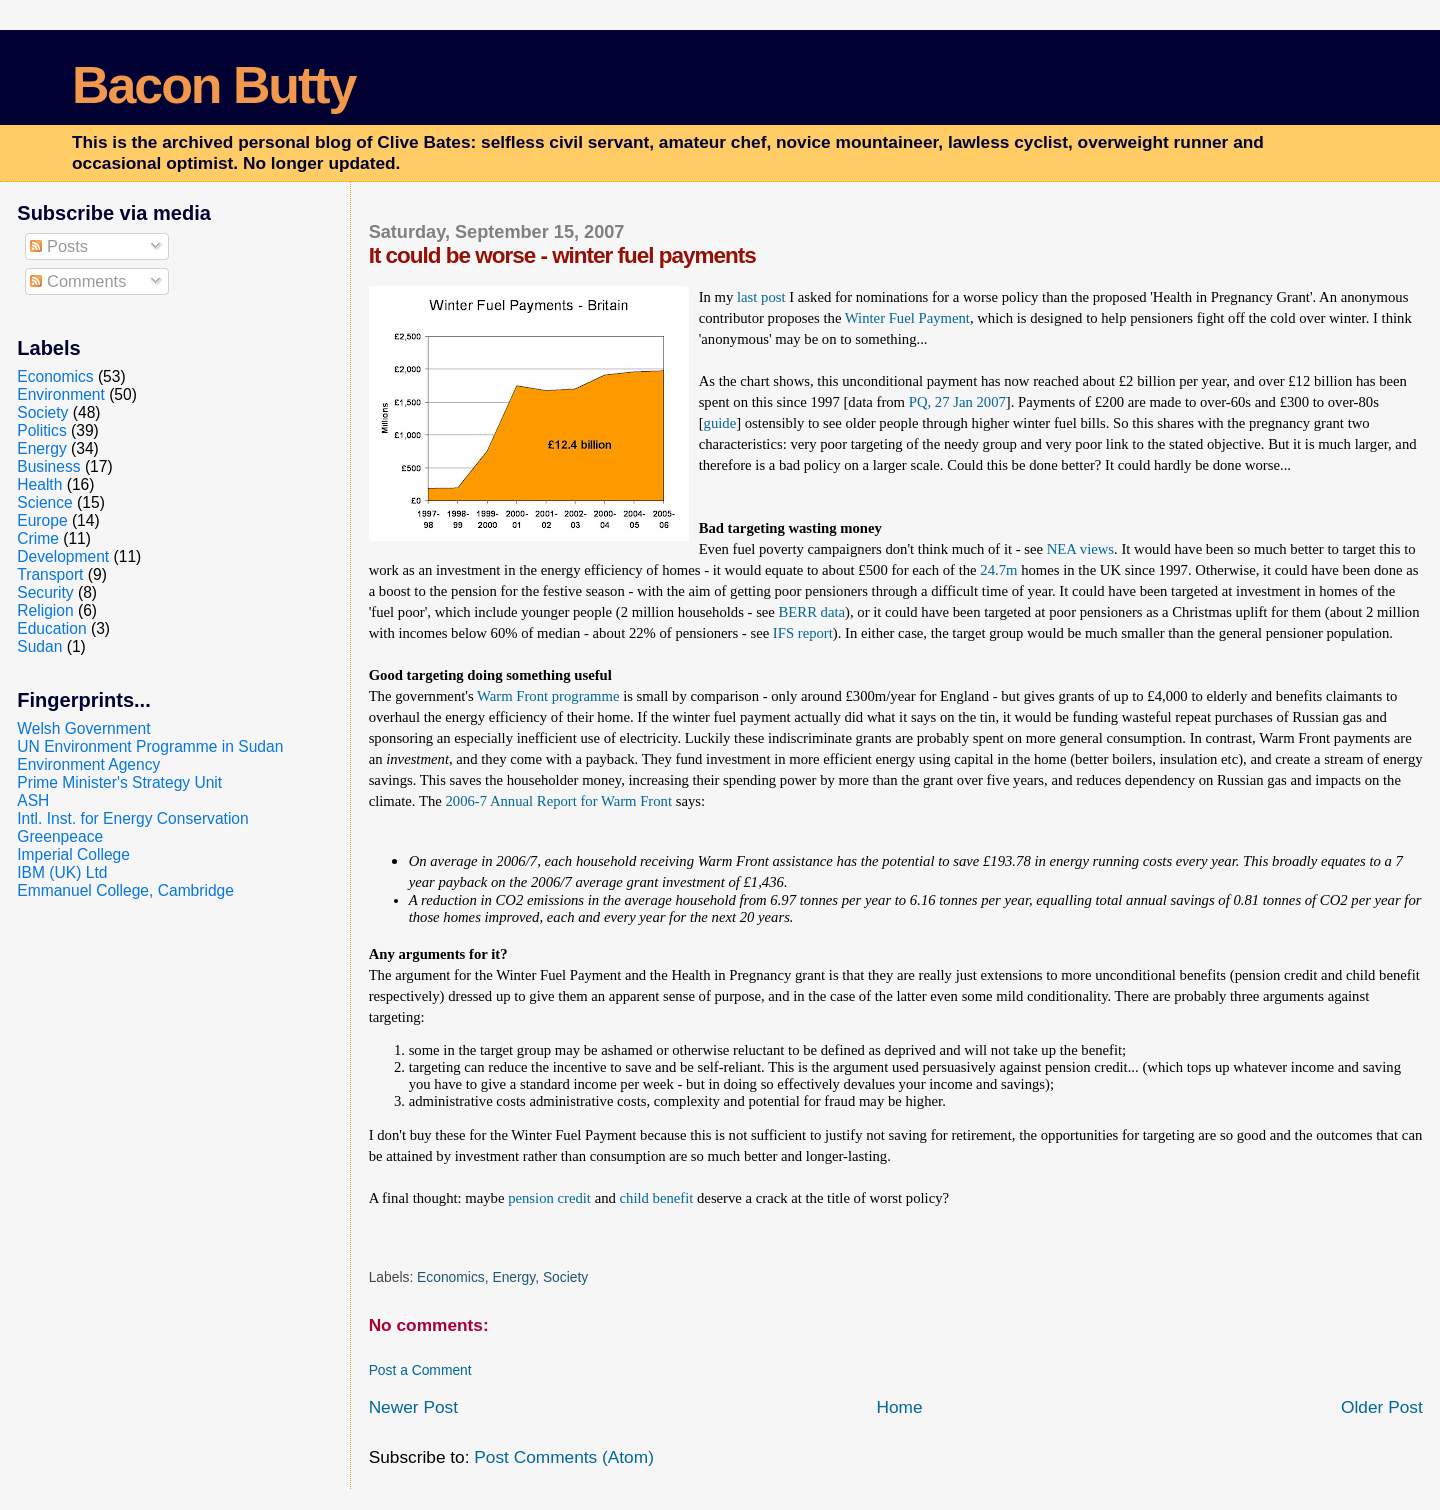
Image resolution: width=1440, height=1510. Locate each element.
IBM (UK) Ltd (62, 872)
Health (39, 484)
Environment (61, 394)
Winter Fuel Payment (907, 318)
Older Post (1382, 1407)
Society (565, 1277)
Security (45, 592)
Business (48, 466)
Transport (50, 574)
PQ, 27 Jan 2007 (957, 402)
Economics (451, 1277)
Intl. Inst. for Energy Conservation (132, 818)
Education (51, 628)
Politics (41, 430)
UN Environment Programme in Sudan (150, 746)
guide (720, 423)
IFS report (803, 633)
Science (44, 502)
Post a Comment (420, 1370)
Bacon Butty (213, 85)
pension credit (549, 1198)
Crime (38, 538)
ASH (33, 800)
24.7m (998, 570)
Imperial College (73, 854)
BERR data (812, 612)
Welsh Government (83, 728)
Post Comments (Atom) (564, 1457)
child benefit (657, 1198)
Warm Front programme (548, 696)
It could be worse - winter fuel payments (562, 255)
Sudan (39, 646)
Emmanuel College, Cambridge (125, 890)
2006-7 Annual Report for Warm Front (558, 801)
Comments (78, 281)
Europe (42, 520)
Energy (513, 1277)
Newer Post (413, 1407)
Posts (59, 246)
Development (63, 556)
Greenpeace (60, 836)
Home (899, 1407)
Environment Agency (88, 764)
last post (761, 297)
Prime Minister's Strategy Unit (119, 782)
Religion (45, 610)
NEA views (1080, 549)
